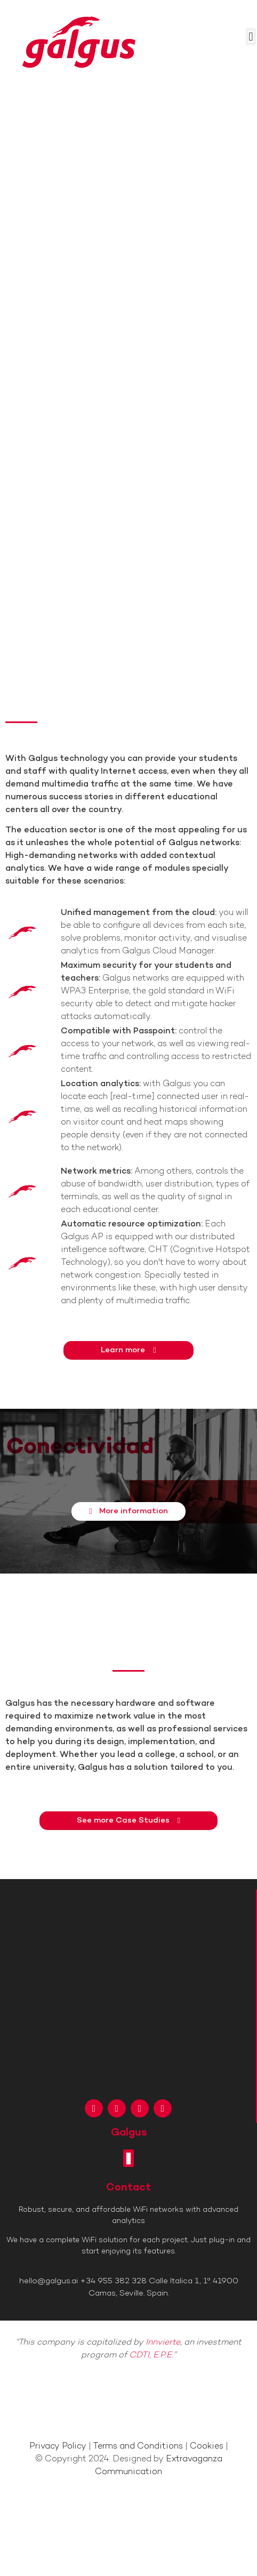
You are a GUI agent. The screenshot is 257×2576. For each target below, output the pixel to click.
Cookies (206, 2446)
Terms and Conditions (138, 2446)
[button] (251, 36)
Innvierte (163, 2342)
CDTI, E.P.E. (151, 2355)
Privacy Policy (57, 2446)
